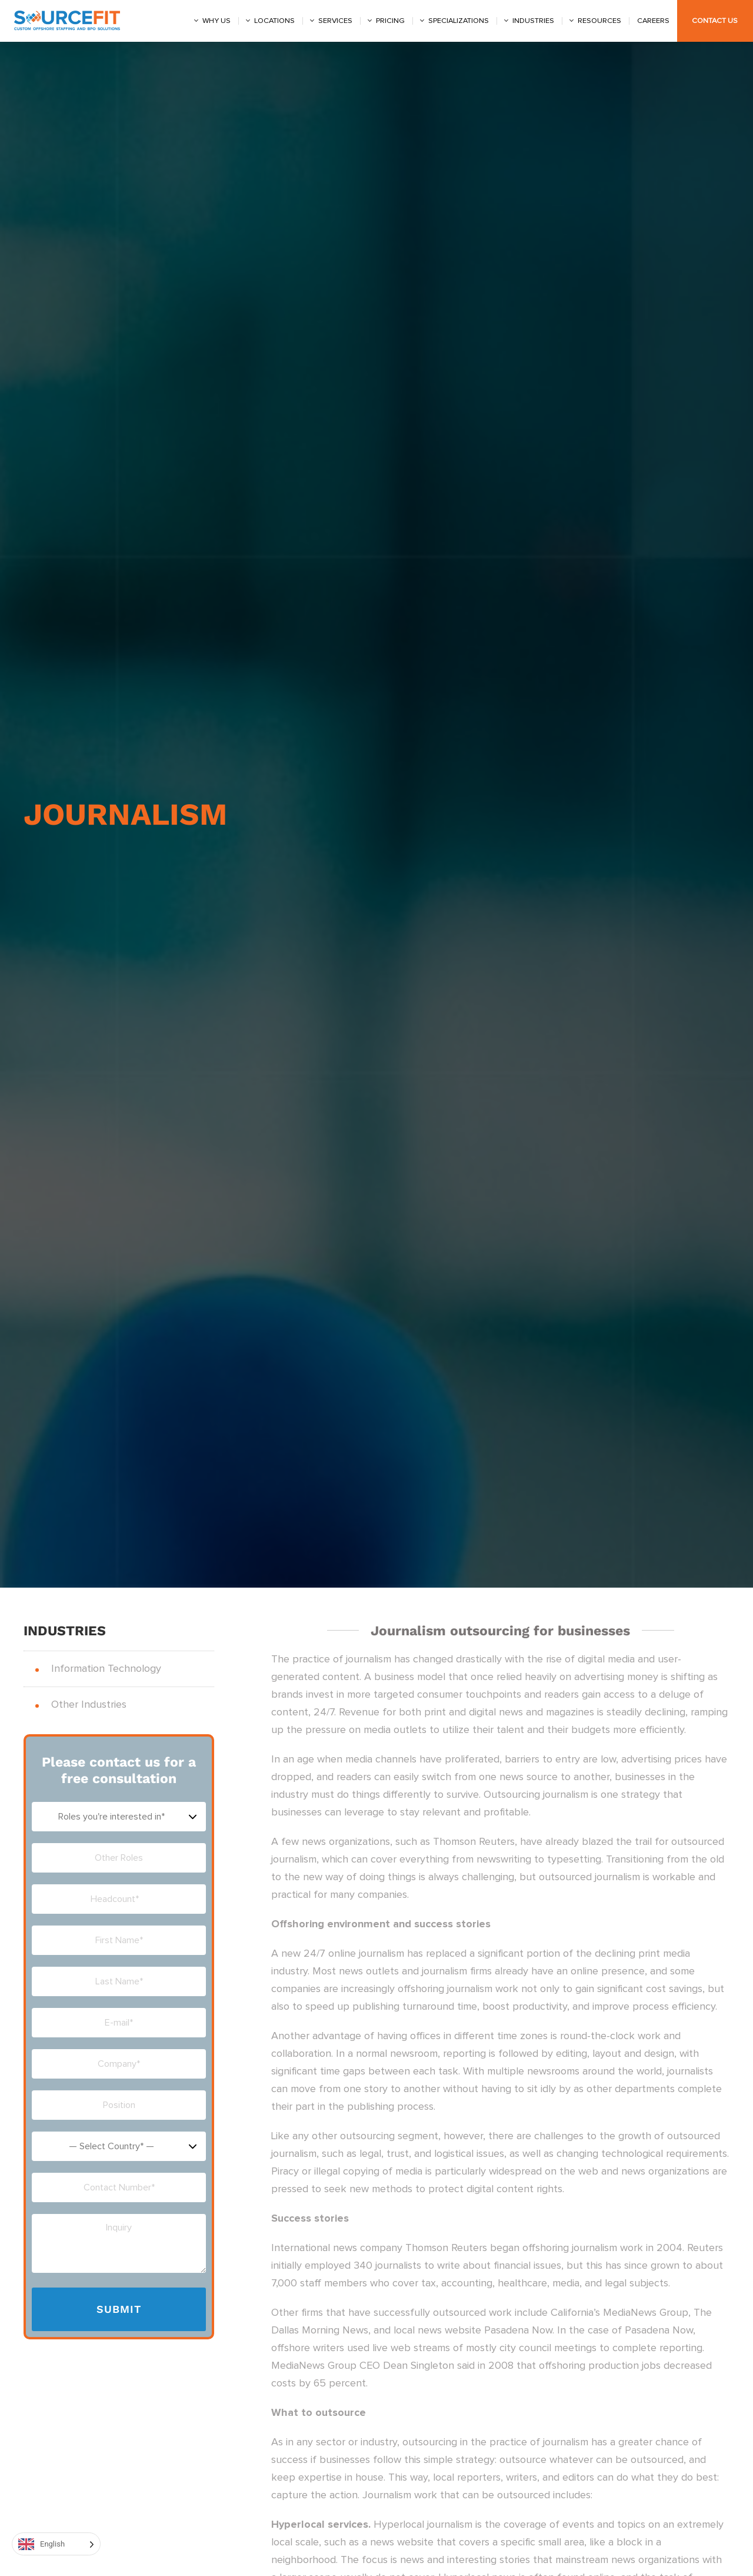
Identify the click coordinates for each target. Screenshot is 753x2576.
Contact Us (715, 21)
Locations (274, 21)
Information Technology (106, 1669)
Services (335, 21)
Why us (216, 21)
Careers (653, 21)
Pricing (390, 21)
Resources (599, 21)
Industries (533, 21)
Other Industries (88, 1704)
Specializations (458, 21)
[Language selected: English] (56, 2543)
